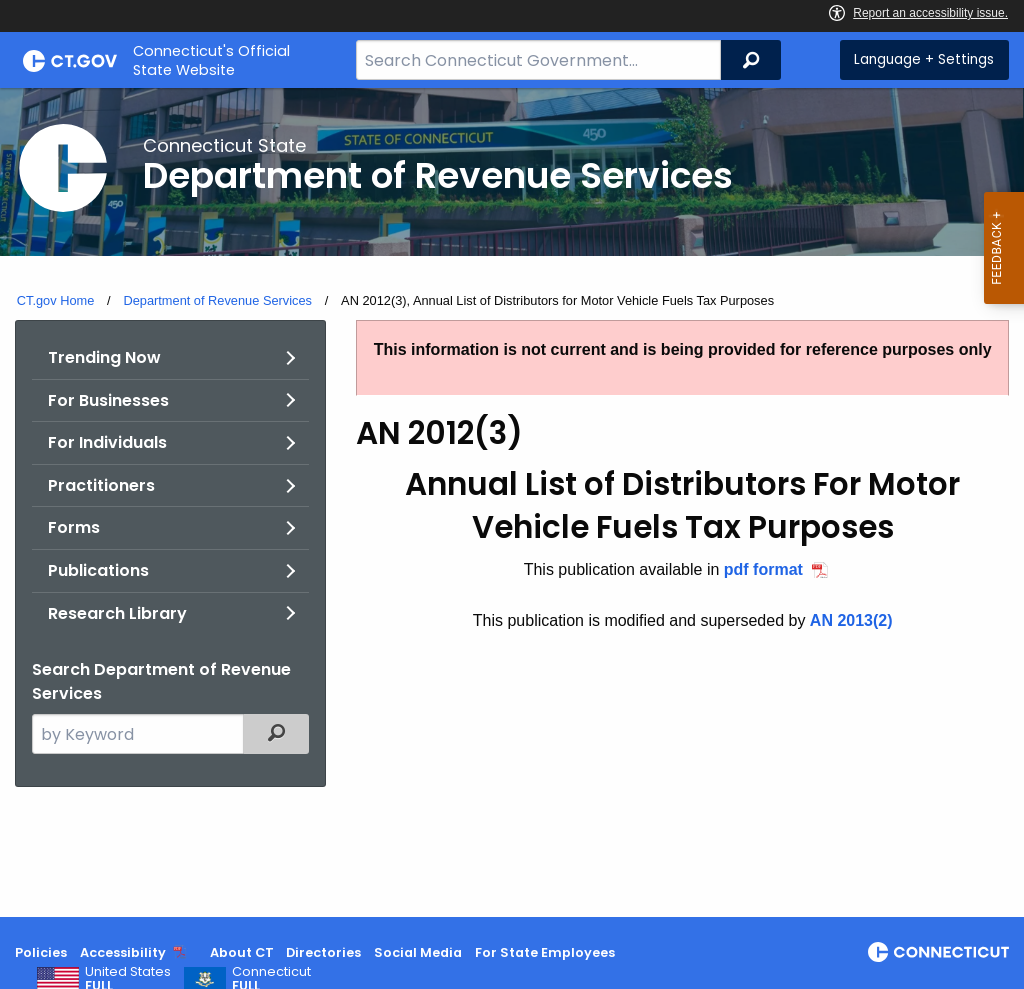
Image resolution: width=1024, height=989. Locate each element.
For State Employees (545, 952)
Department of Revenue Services (217, 300)
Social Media (418, 952)
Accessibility (123, 952)
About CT (242, 952)
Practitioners (101, 485)
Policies (41, 952)
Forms (74, 527)
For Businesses (108, 400)
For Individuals (107, 442)
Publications (98, 570)
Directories (323, 952)
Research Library (117, 613)
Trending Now (104, 357)
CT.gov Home (56, 300)
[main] (512, 502)
